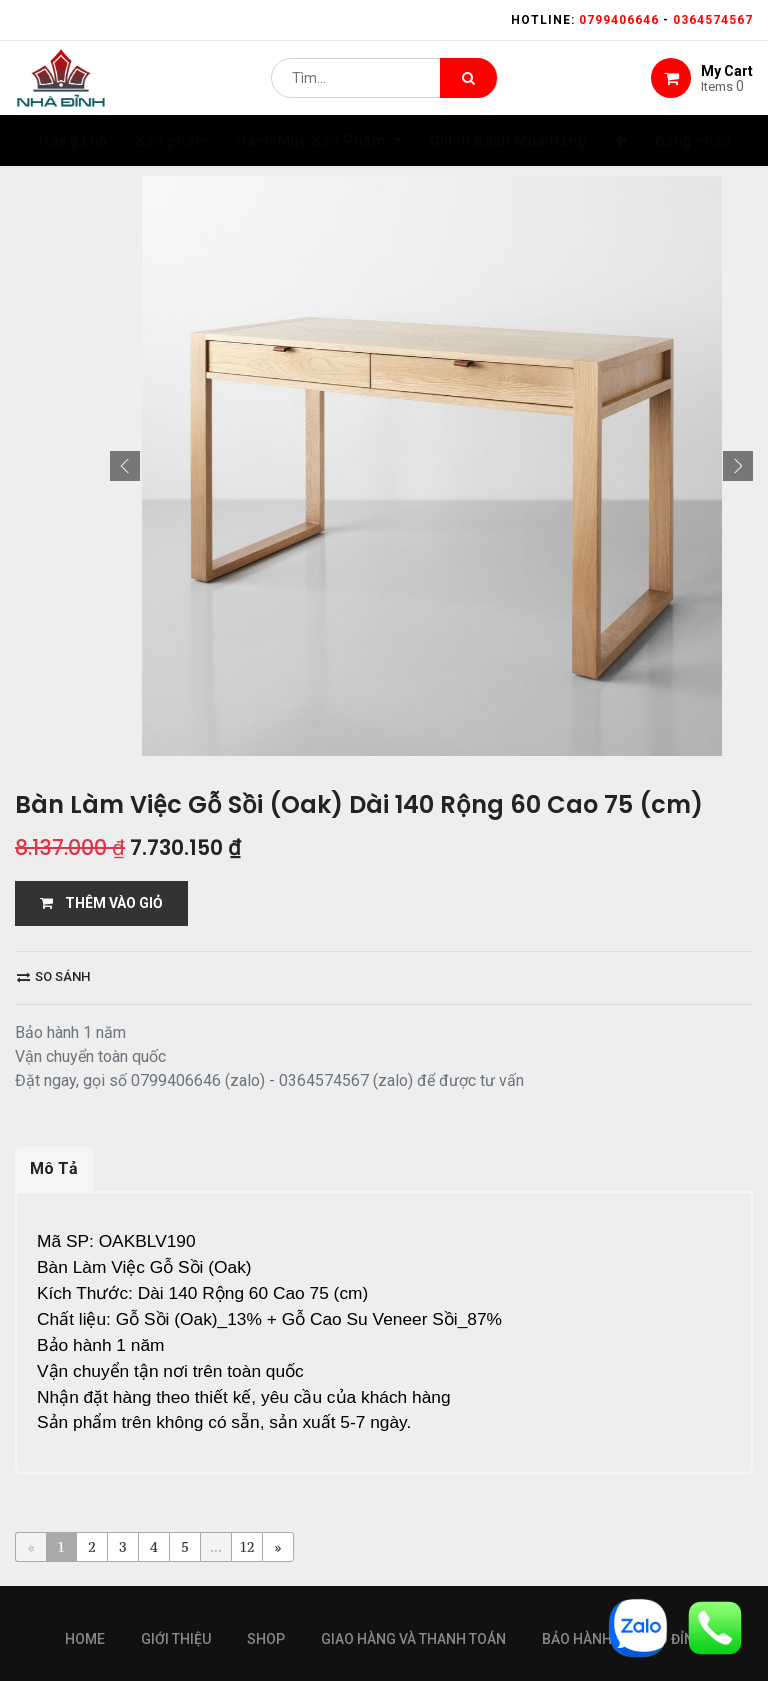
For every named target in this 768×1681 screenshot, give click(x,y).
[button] (125, 354)
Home (85, 1498)
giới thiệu (176, 1498)
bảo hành (577, 1498)
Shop (266, 1498)
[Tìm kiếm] (468, 86)
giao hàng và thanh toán (413, 1498)
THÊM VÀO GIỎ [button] (101, 791)
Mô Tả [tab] (54, 1056)
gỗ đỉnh (676, 1498)
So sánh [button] (53, 864)
